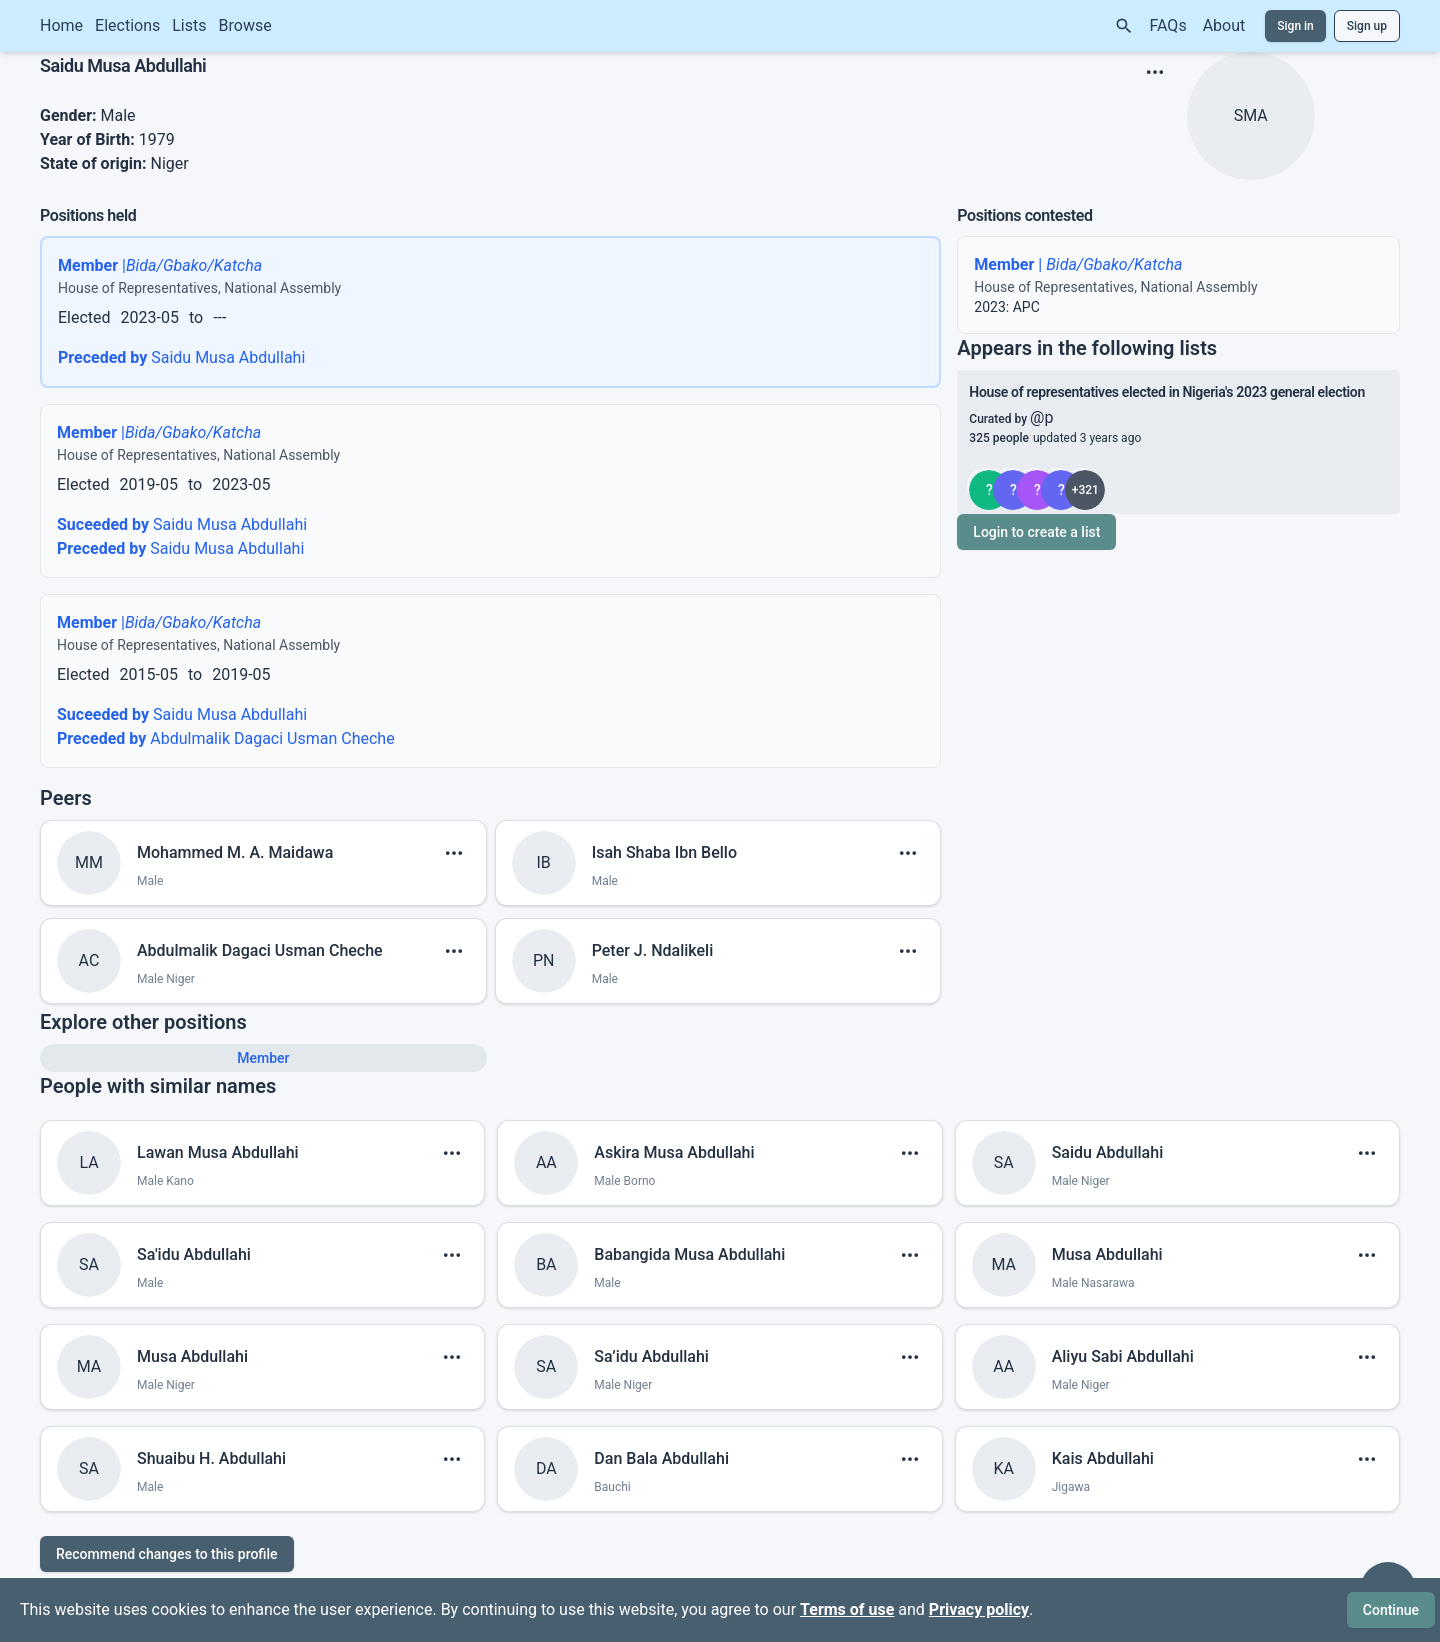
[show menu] (1155, 72)
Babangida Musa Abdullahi (689, 1254)
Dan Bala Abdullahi (661, 1458)
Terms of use (847, 1609)
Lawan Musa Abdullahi (218, 1152)
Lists (189, 25)
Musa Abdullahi (1107, 1254)
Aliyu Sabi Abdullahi (1123, 1356)
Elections (127, 25)
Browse (245, 25)
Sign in (1295, 26)
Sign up (1367, 26)
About (1224, 25)
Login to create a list (1036, 532)
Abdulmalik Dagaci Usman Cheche (226, 738)
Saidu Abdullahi (1108, 1152)
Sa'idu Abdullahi (194, 1254)
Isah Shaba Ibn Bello (664, 852)
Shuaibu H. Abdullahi (211, 1458)
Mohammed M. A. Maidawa (235, 852)
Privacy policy (979, 1609)
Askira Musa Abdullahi (674, 1152)
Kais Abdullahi (1103, 1458)
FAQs (1168, 25)
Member (263, 1058)
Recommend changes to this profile (167, 1554)
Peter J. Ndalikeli (653, 950)
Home (61, 25)
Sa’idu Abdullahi (651, 1356)
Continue (1391, 1610)
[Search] (1124, 26)
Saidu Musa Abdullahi (181, 357)
